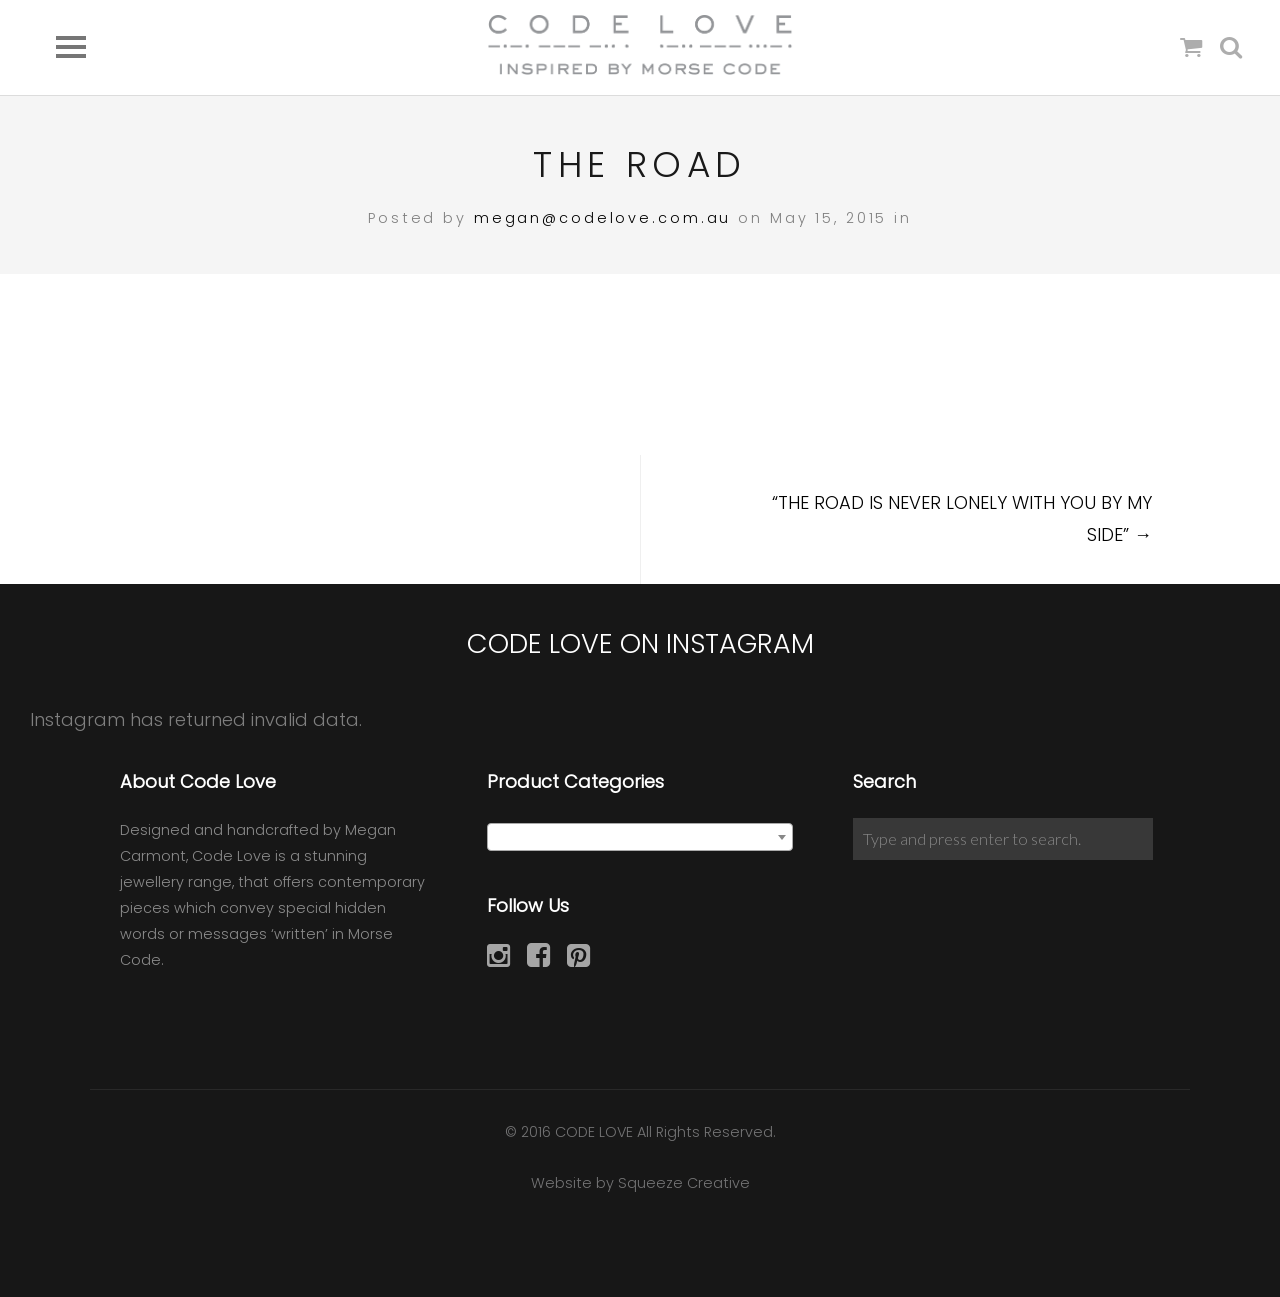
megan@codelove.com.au (602, 218)
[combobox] (640, 837)
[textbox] (640, 838)
